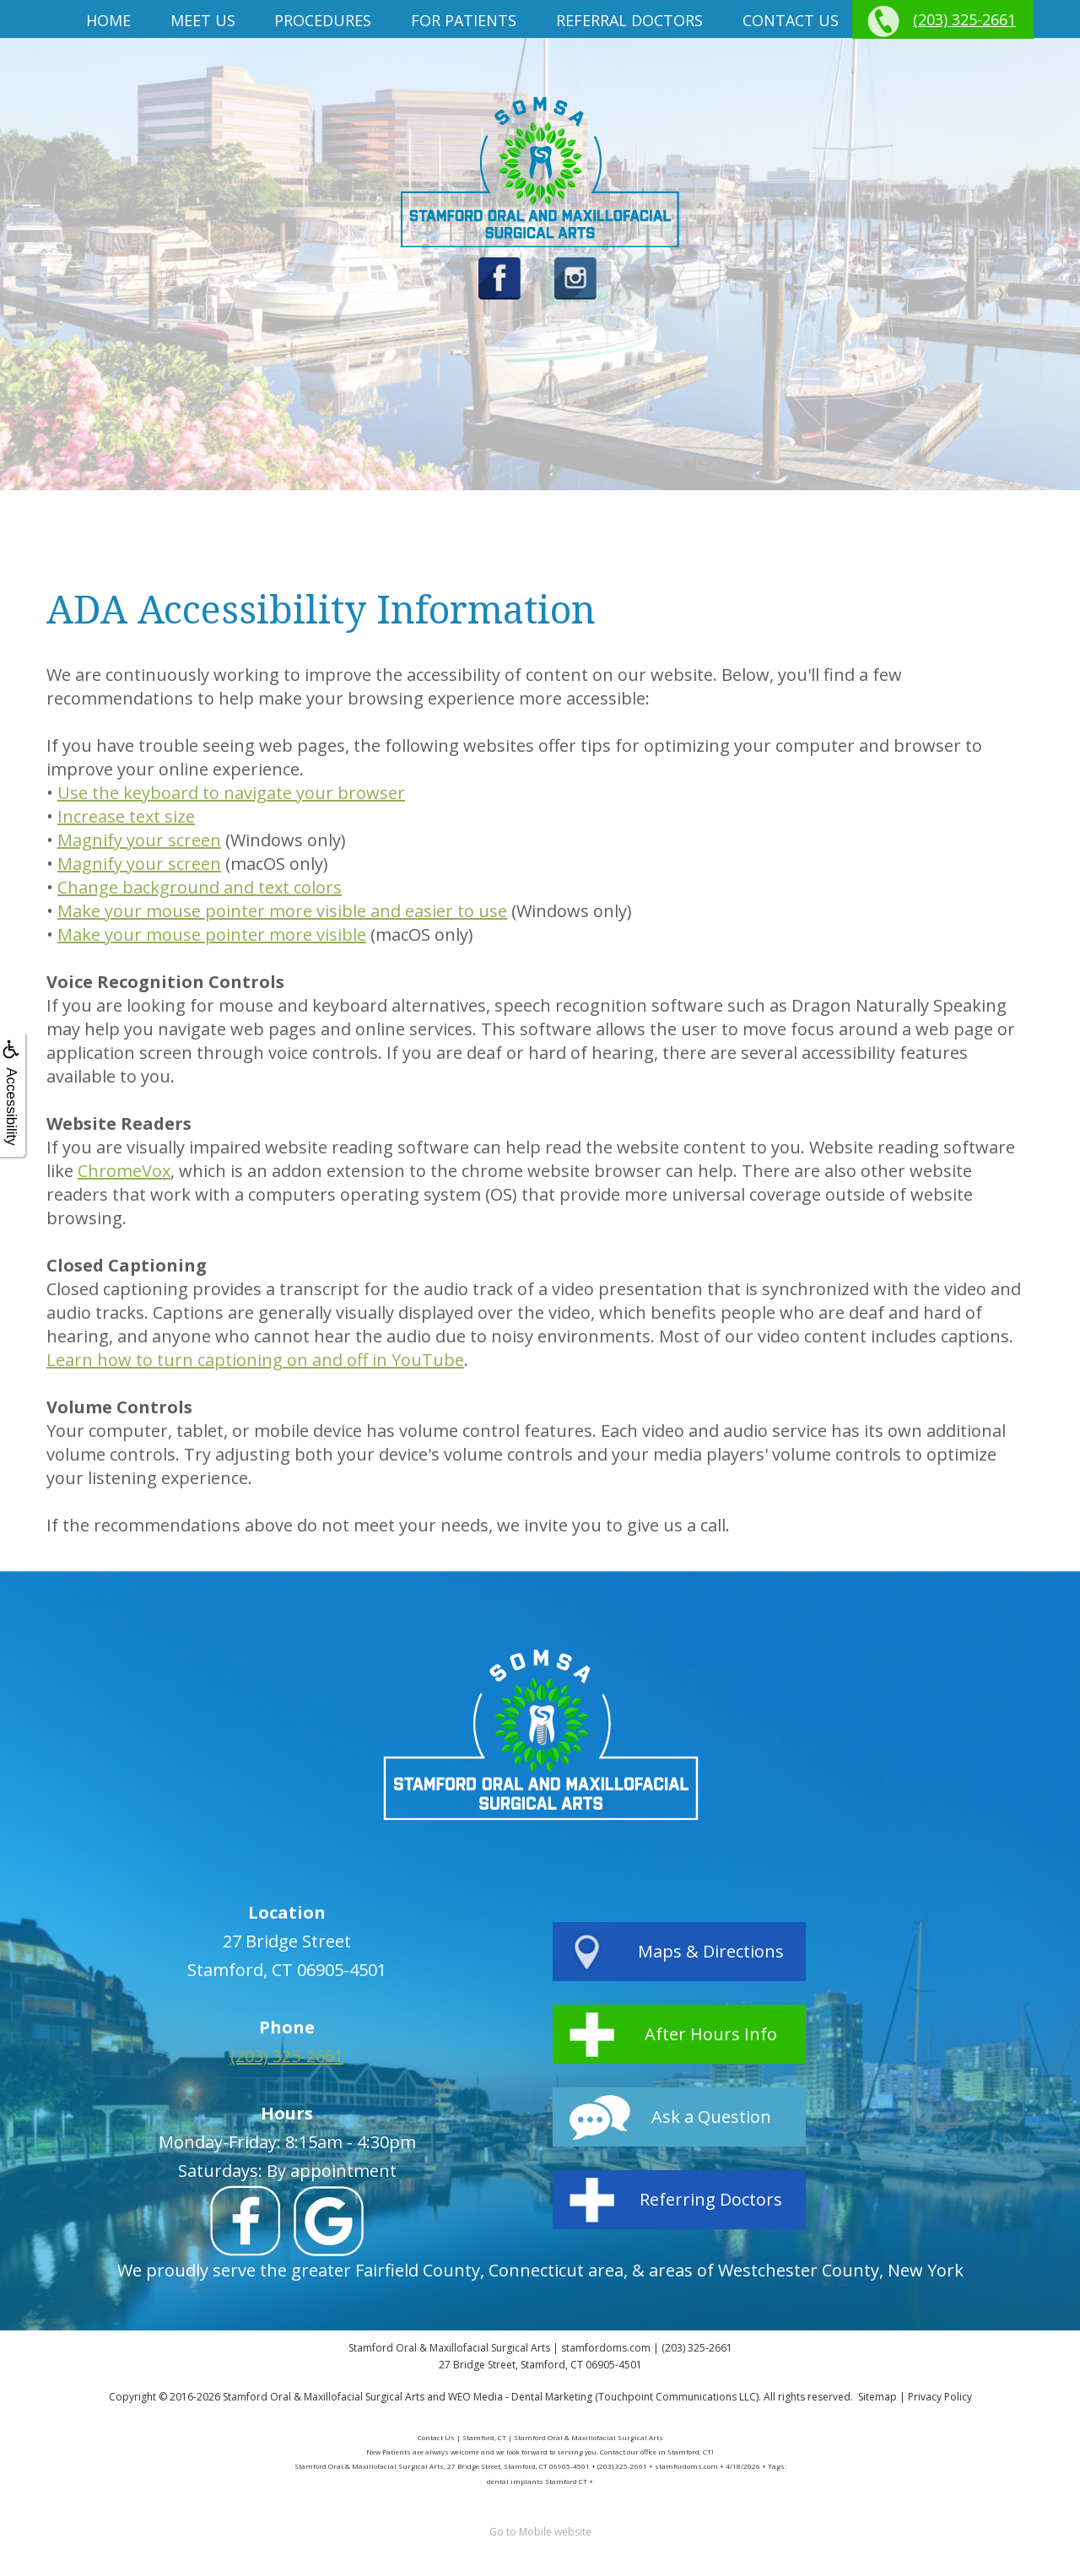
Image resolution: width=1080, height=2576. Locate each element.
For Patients (463, 20)
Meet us (202, 20)
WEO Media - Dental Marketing (520, 2397)
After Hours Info (711, 2033)
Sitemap (877, 2397)
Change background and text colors (199, 887)
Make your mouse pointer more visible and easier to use (282, 910)
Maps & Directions (711, 1951)
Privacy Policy (940, 2397)
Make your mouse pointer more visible (211, 934)
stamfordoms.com (606, 2348)
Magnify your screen (139, 840)
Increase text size (126, 816)
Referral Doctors (629, 20)
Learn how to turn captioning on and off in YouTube (255, 1359)
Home (108, 20)
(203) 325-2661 (964, 19)
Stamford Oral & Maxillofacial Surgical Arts (323, 2397)
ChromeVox (124, 1170)
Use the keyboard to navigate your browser (231, 792)
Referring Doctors (711, 2199)
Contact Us (790, 20)
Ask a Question (711, 2116)
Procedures (322, 20)
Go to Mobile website (540, 2532)
